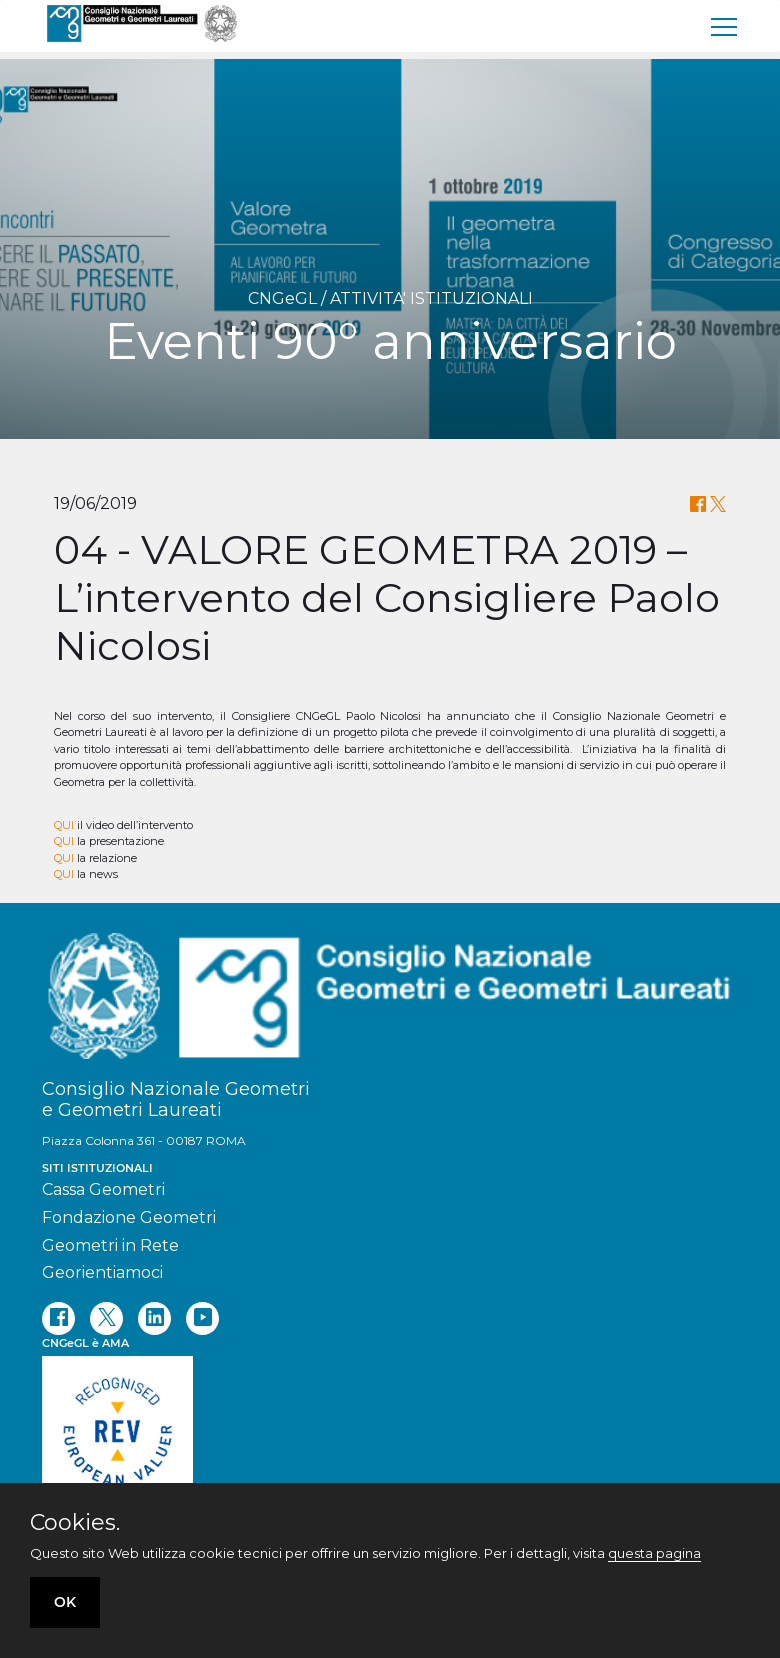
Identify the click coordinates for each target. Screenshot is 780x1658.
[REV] (390, 1446)
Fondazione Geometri (129, 1217)
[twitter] (106, 1318)
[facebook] (58, 1318)
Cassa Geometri (103, 1189)
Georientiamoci (102, 1272)
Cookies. (75, 1523)
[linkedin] (154, 1318)
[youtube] (202, 1318)
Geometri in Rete (110, 1245)
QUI (64, 825)
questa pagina (654, 1553)
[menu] (725, 26)
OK (65, 1602)
